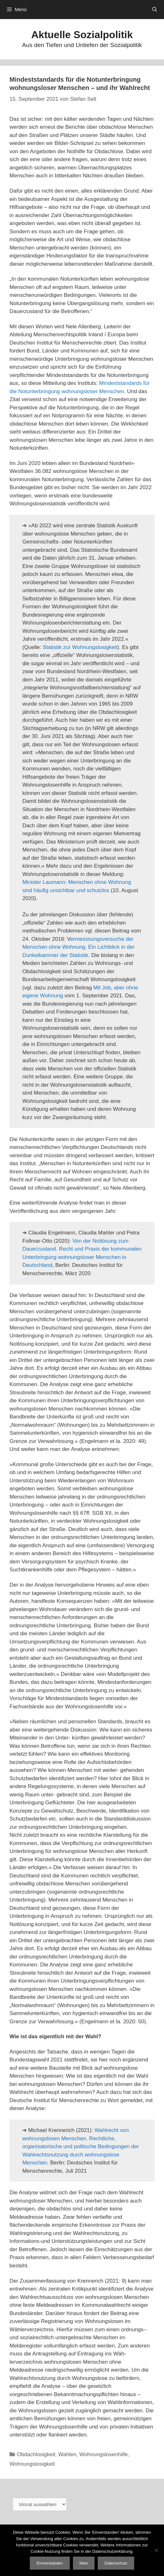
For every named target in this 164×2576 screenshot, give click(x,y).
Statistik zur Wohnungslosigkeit (80, 647)
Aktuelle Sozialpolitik (82, 34)
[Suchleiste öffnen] (154, 9)
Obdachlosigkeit (36, 2454)
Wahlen (67, 2454)
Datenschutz (115, 2563)
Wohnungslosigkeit (32, 2464)
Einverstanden (49, 2563)
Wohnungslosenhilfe (103, 2454)
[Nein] (156, 2550)
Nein (84, 2563)
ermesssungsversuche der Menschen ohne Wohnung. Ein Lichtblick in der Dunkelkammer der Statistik (78, 947)
